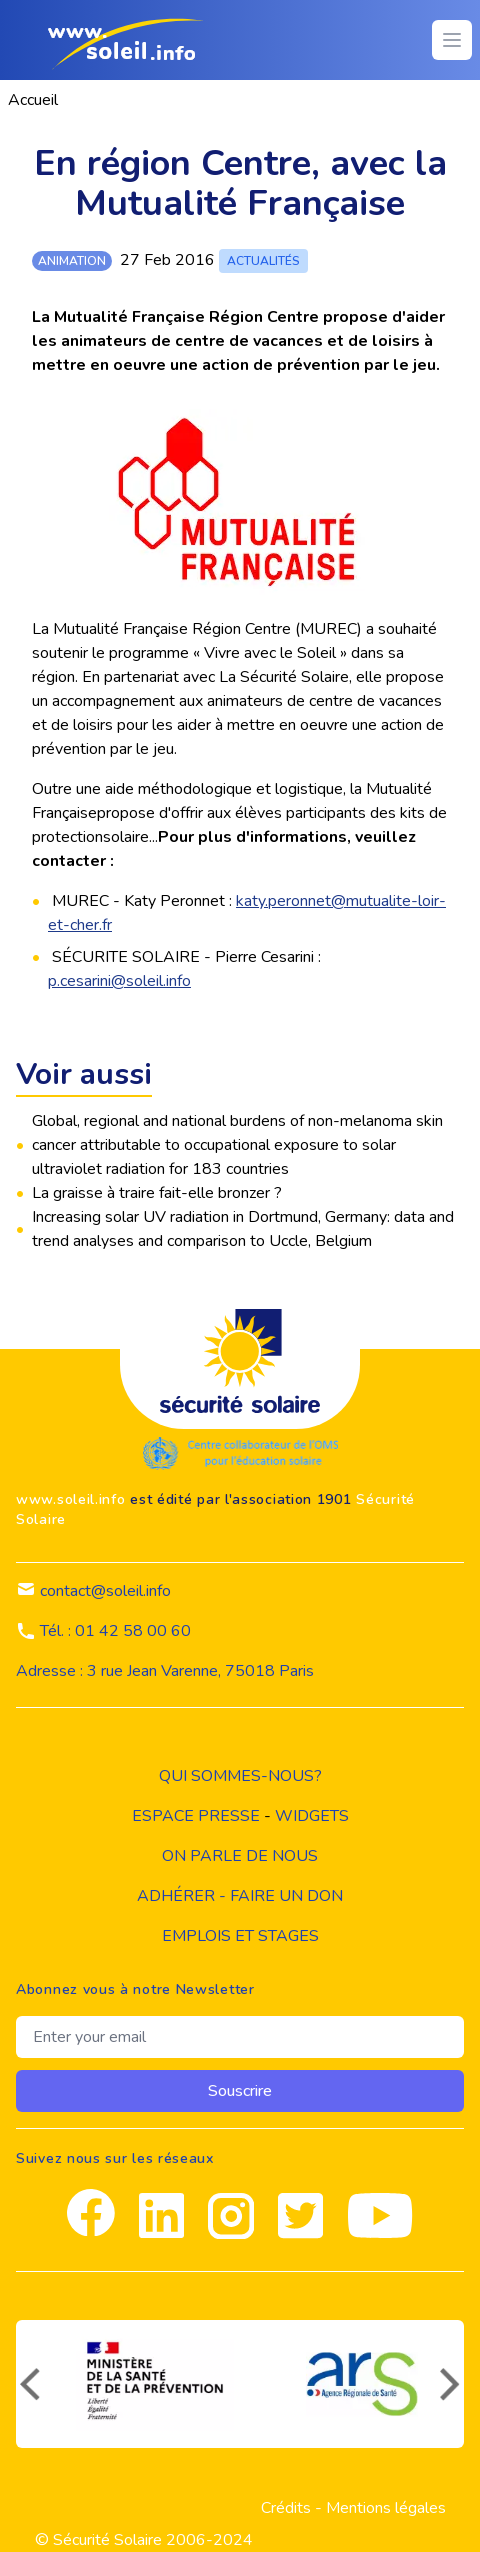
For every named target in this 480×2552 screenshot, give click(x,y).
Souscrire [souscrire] (240, 2091)
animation (72, 261)
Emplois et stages (240, 1936)
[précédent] (28, 2384)
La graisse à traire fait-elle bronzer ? (157, 1193)
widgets (312, 1816)
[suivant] (452, 2384)
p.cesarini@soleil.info (119, 981)
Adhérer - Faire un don (240, 1896)
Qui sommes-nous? (240, 1776)
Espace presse (196, 1816)
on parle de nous (240, 1856)
